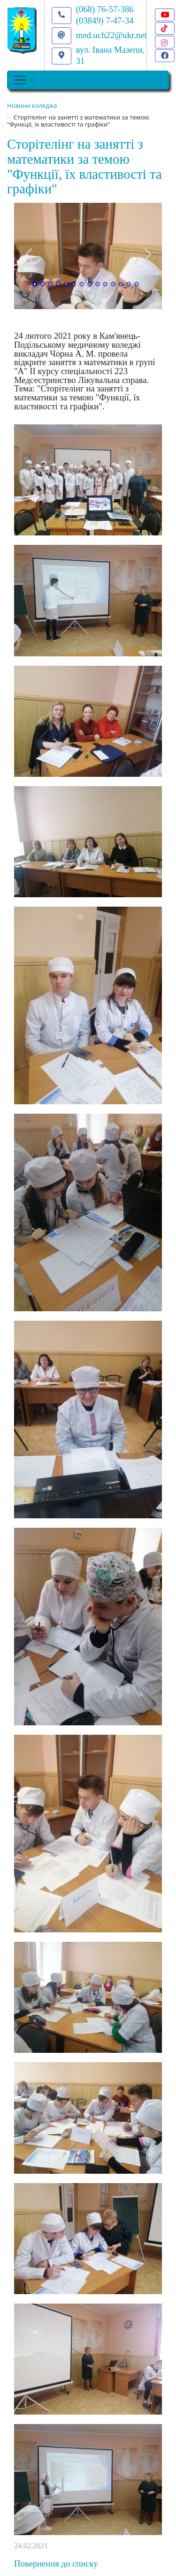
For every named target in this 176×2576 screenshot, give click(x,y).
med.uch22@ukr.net (111, 35)
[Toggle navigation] (20, 80)
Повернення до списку (56, 2563)
